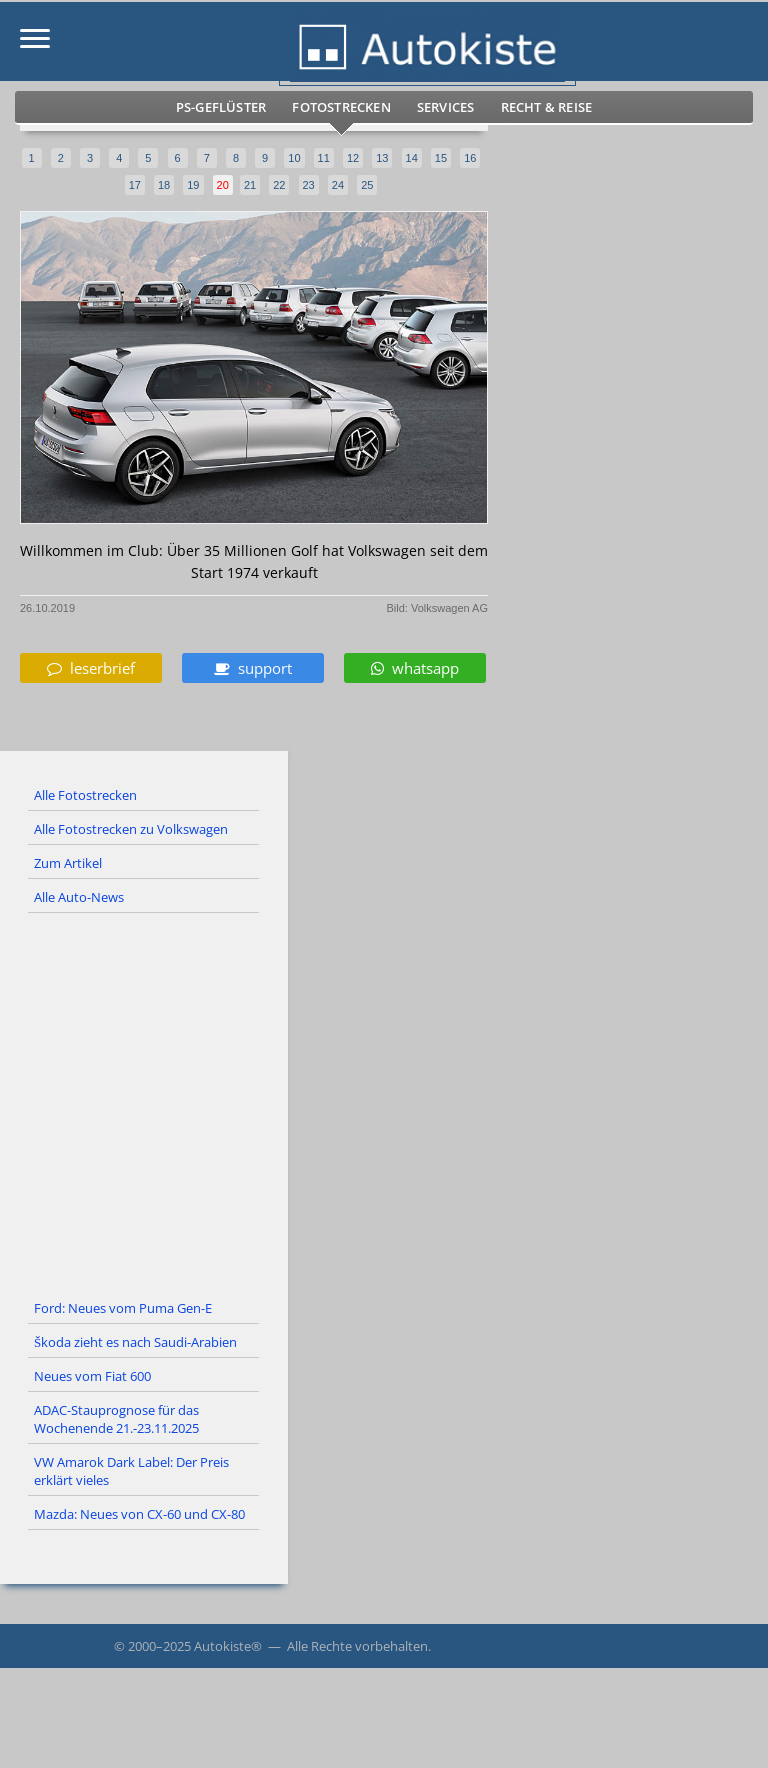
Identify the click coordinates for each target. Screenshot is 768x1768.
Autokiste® (228, 1646)
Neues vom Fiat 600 (92, 1376)
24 (338, 185)
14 (412, 158)
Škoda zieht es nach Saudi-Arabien (135, 1342)
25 (367, 185)
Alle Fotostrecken (85, 795)
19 (193, 185)
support (253, 668)
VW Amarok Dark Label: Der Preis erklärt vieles (131, 1471)
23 (309, 185)
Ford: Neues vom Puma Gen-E (123, 1308)
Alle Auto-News (79, 897)
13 (382, 158)
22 (279, 185)
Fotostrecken (341, 107)
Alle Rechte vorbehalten (357, 1646)
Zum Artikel (68, 863)
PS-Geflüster (221, 107)
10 (294, 158)
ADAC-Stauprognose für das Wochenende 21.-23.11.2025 (116, 1419)
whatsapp (415, 668)
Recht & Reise (547, 107)
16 (470, 158)
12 (353, 158)
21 (250, 185)
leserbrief (91, 668)
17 (135, 185)
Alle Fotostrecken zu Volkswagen (131, 829)
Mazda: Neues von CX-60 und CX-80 (139, 1514)
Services (446, 107)
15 (441, 158)
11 (324, 158)
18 (164, 185)
